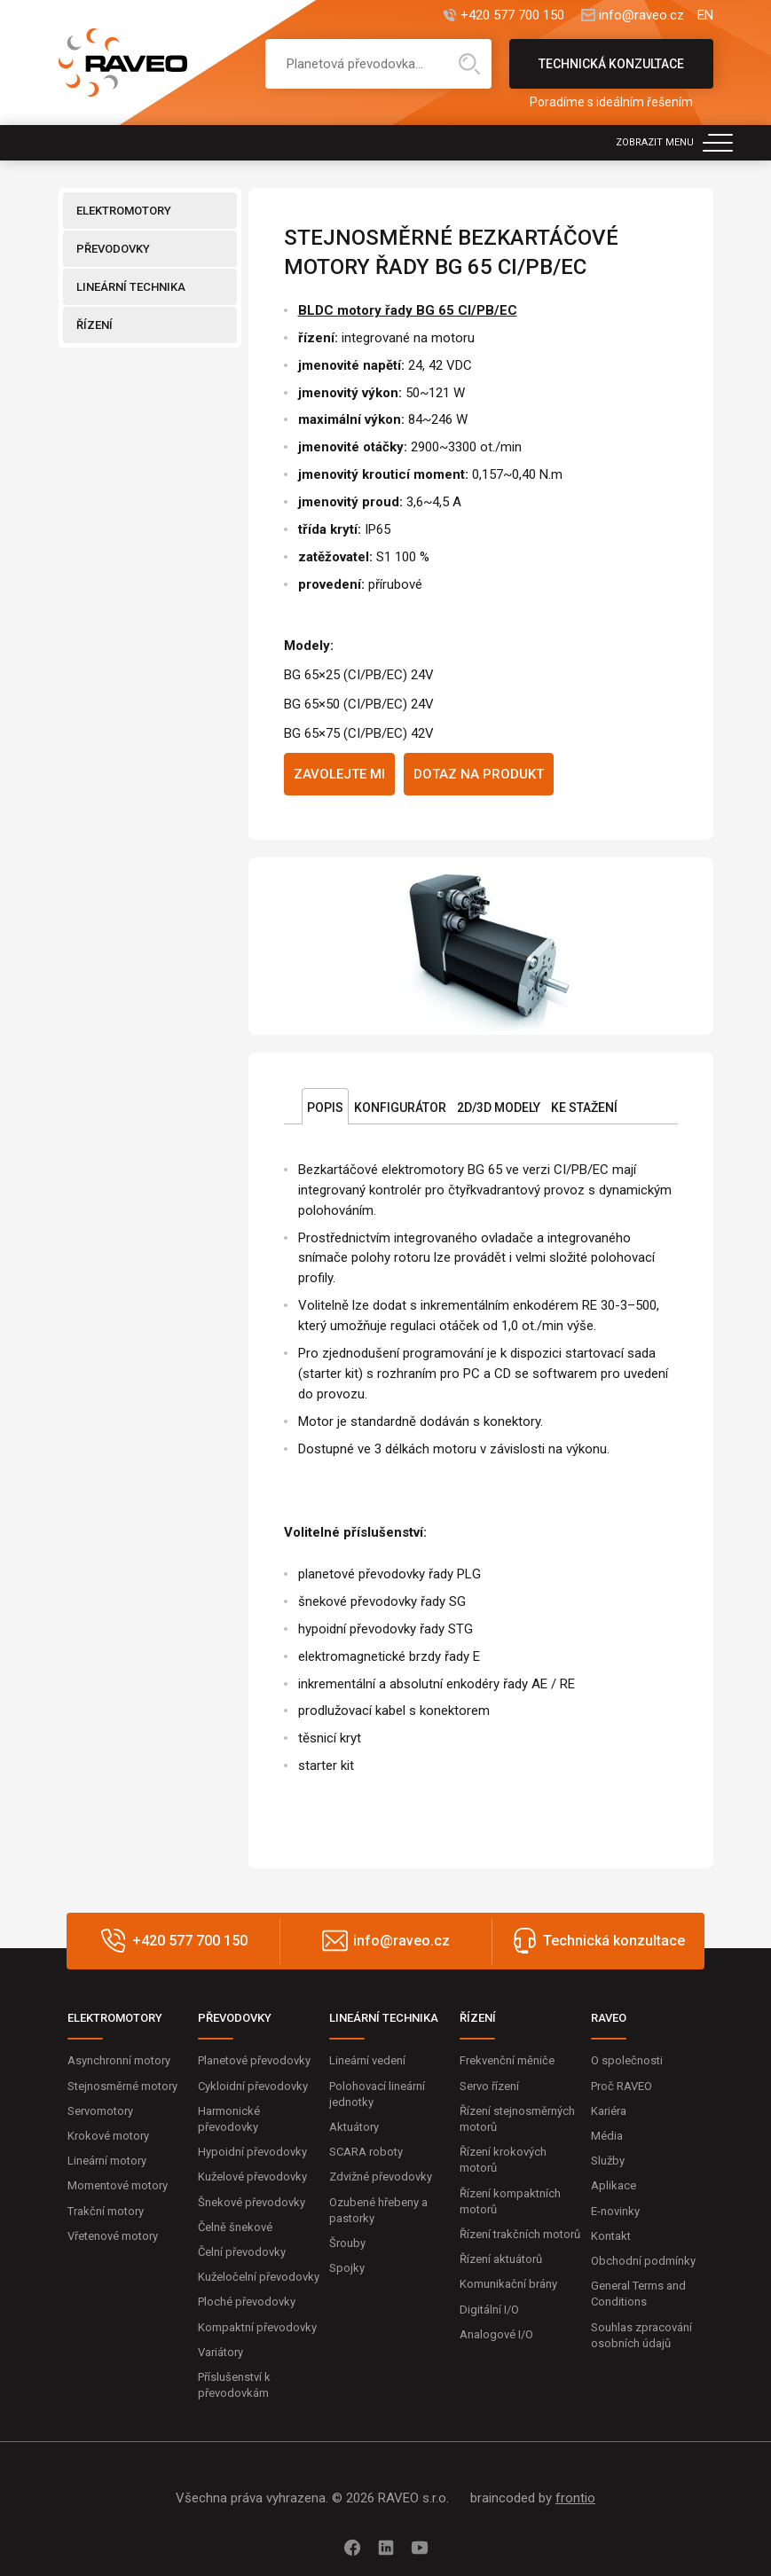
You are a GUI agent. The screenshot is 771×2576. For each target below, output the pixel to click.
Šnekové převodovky (251, 2202)
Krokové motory (108, 2135)
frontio (575, 2498)
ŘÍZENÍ (94, 325)
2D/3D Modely (498, 1107)
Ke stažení (584, 1107)
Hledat (469, 63)
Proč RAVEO (621, 2086)
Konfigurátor (400, 1107)
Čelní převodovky (242, 2252)
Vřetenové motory (112, 2236)
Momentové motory (117, 2185)
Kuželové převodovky (252, 2176)
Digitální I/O (489, 2309)
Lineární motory (106, 2160)
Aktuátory (354, 2127)
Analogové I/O (496, 2334)
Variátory (220, 2352)
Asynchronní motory (118, 2060)
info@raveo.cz (641, 15)
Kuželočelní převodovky (258, 2276)
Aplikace (613, 2185)
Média (607, 2135)
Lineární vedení (367, 2060)
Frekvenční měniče (507, 2060)
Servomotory (100, 2111)
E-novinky (615, 2211)
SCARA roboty (366, 2151)
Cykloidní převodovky (253, 2086)
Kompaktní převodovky (257, 2327)
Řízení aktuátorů (501, 2259)
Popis (325, 1107)
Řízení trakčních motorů (520, 2234)
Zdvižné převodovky (380, 2176)
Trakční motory (105, 2211)
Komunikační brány (508, 2283)
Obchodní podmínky (643, 2260)
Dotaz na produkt (478, 774)
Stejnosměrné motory (122, 2086)
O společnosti (627, 2060)
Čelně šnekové (235, 2227)
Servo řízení (489, 2086)
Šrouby (347, 2243)
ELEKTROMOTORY (123, 210)
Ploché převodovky (246, 2301)
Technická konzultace (611, 73)
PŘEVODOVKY (113, 248)
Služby (608, 2160)
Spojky (347, 2268)
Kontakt (611, 2236)
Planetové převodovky (254, 2060)
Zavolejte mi (339, 774)
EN (705, 15)
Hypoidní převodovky (252, 2151)
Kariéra (608, 2111)
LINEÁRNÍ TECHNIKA (130, 287)
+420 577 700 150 (512, 15)
